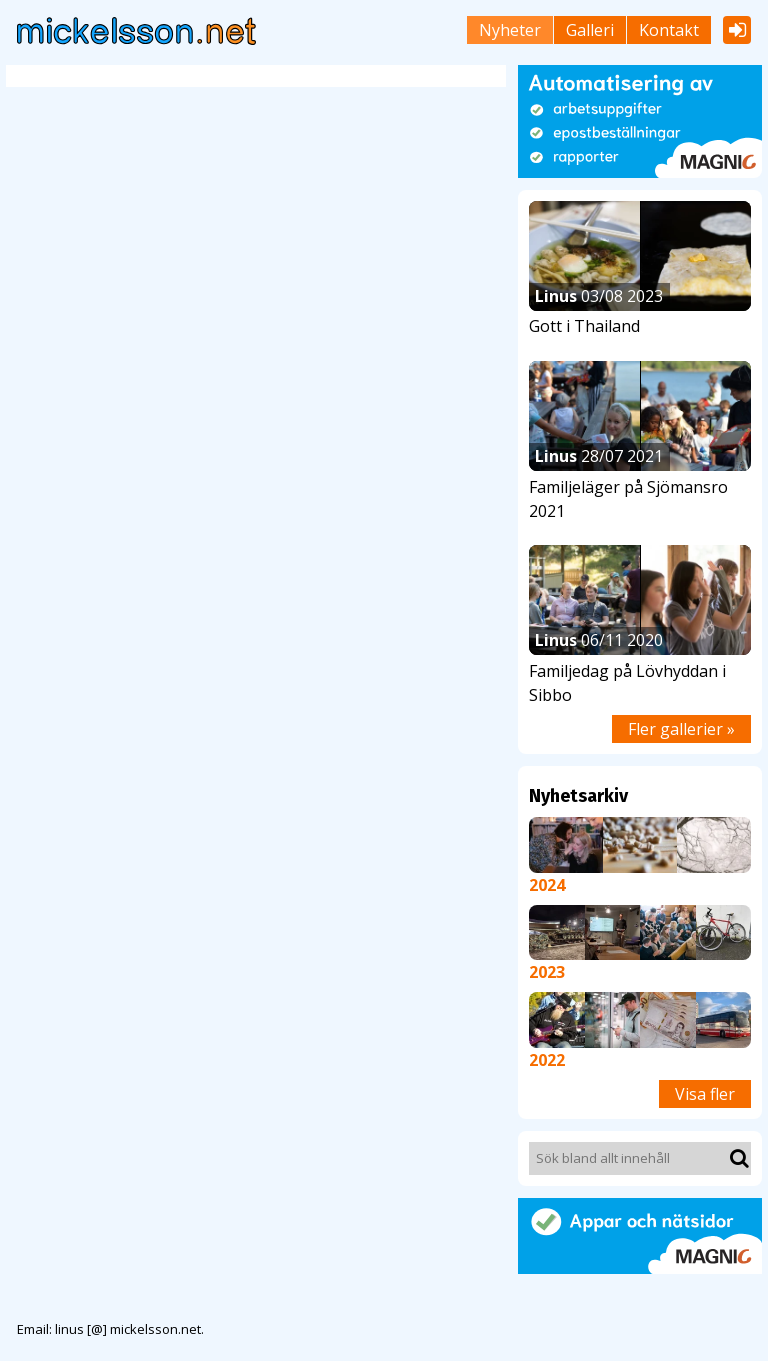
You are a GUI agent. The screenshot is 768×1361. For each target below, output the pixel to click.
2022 (547, 1060)
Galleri (590, 30)
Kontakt (669, 30)
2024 (547, 885)
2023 (547, 972)
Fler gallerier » (681, 729)
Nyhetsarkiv (578, 796)
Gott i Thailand (584, 326)
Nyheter (510, 30)
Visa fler (705, 1094)
